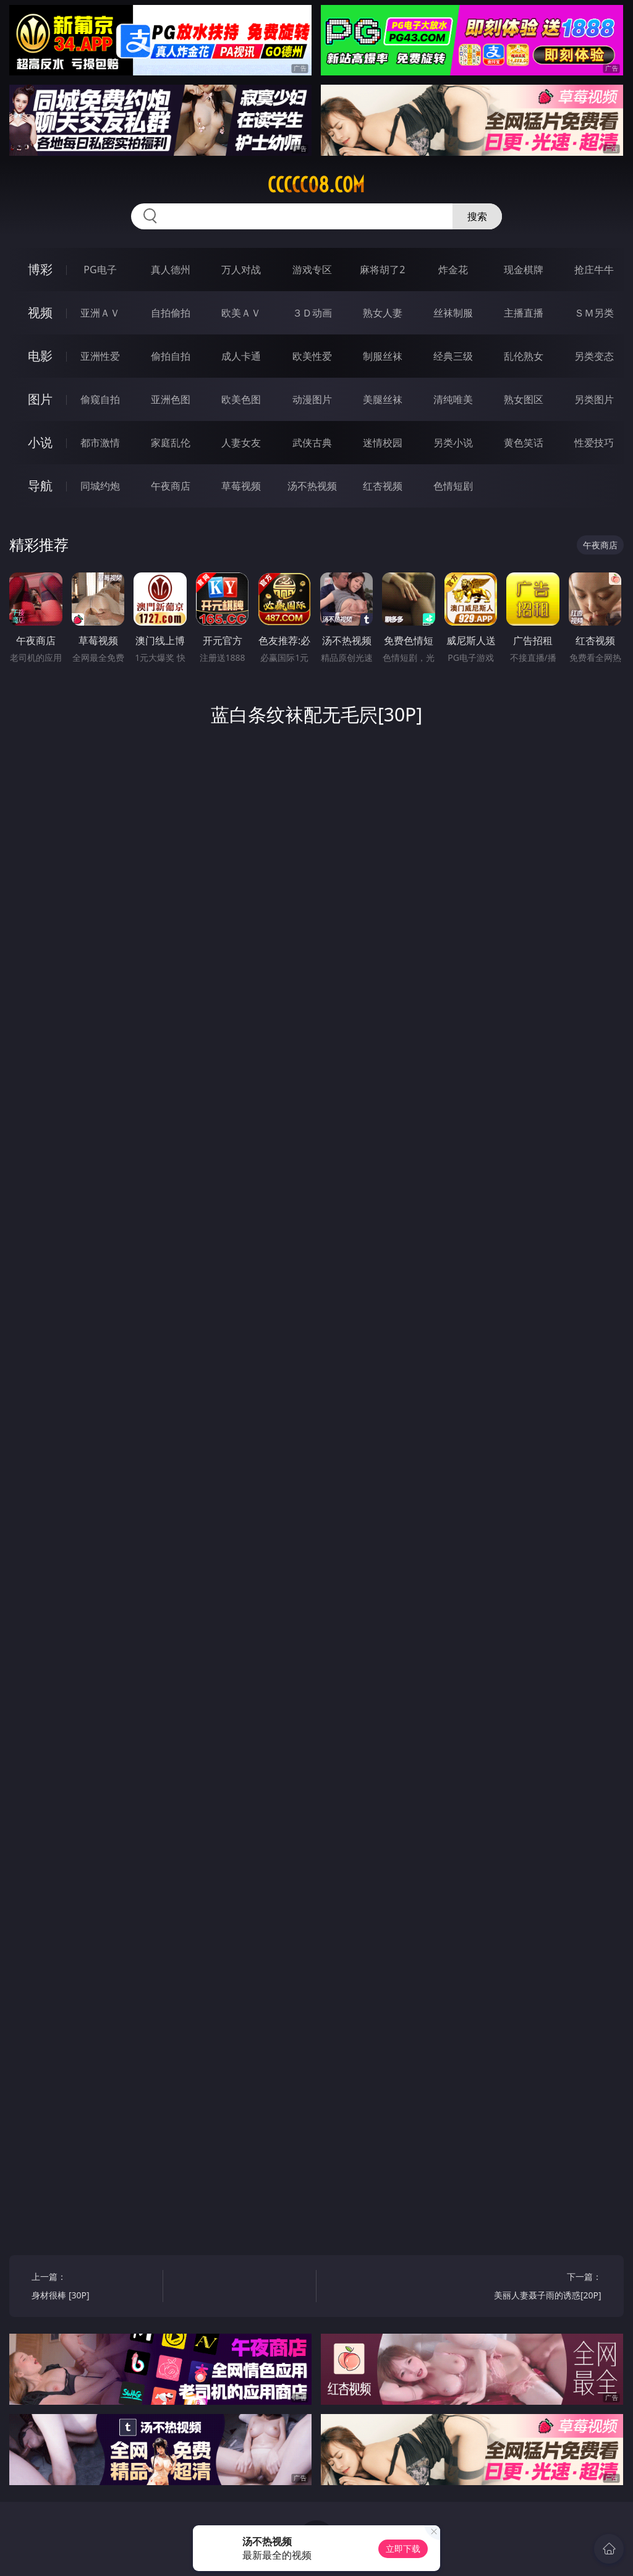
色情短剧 (453, 486)
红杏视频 (382, 486)
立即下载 (403, 2548)
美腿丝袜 (382, 399)
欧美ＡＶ (241, 313)
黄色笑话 (523, 442)
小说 (40, 442)
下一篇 (539, 2288)
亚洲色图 (170, 399)
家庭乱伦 (170, 442)
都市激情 (100, 442)
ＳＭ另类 (594, 313)
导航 (40, 485)
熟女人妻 (382, 313)
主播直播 (523, 313)
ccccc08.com (316, 184)
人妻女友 (241, 442)
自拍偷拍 (170, 313)
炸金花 (453, 269)
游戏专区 (312, 269)
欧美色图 (241, 399)
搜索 (477, 216)
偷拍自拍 (170, 356)
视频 (40, 312)
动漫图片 (312, 399)
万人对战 (241, 269)
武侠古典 (312, 442)
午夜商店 (170, 486)
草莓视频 (241, 486)
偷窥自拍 (100, 399)
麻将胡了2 (382, 269)
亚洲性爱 (100, 356)
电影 (40, 355)
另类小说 (453, 442)
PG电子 (99, 269)
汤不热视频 (312, 486)
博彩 (40, 269)
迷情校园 (382, 442)
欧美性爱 (312, 356)
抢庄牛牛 (594, 269)
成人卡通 (241, 356)
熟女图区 (523, 399)
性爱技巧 (594, 442)
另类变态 (594, 356)
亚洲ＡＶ (100, 313)
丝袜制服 (453, 313)
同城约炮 (100, 486)
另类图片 (594, 399)
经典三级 (453, 356)
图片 (40, 399)
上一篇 (94, 2288)
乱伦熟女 (523, 356)
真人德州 (170, 269)
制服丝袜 (382, 356)
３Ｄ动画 (312, 313)
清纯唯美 (453, 399)
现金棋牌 (523, 269)
